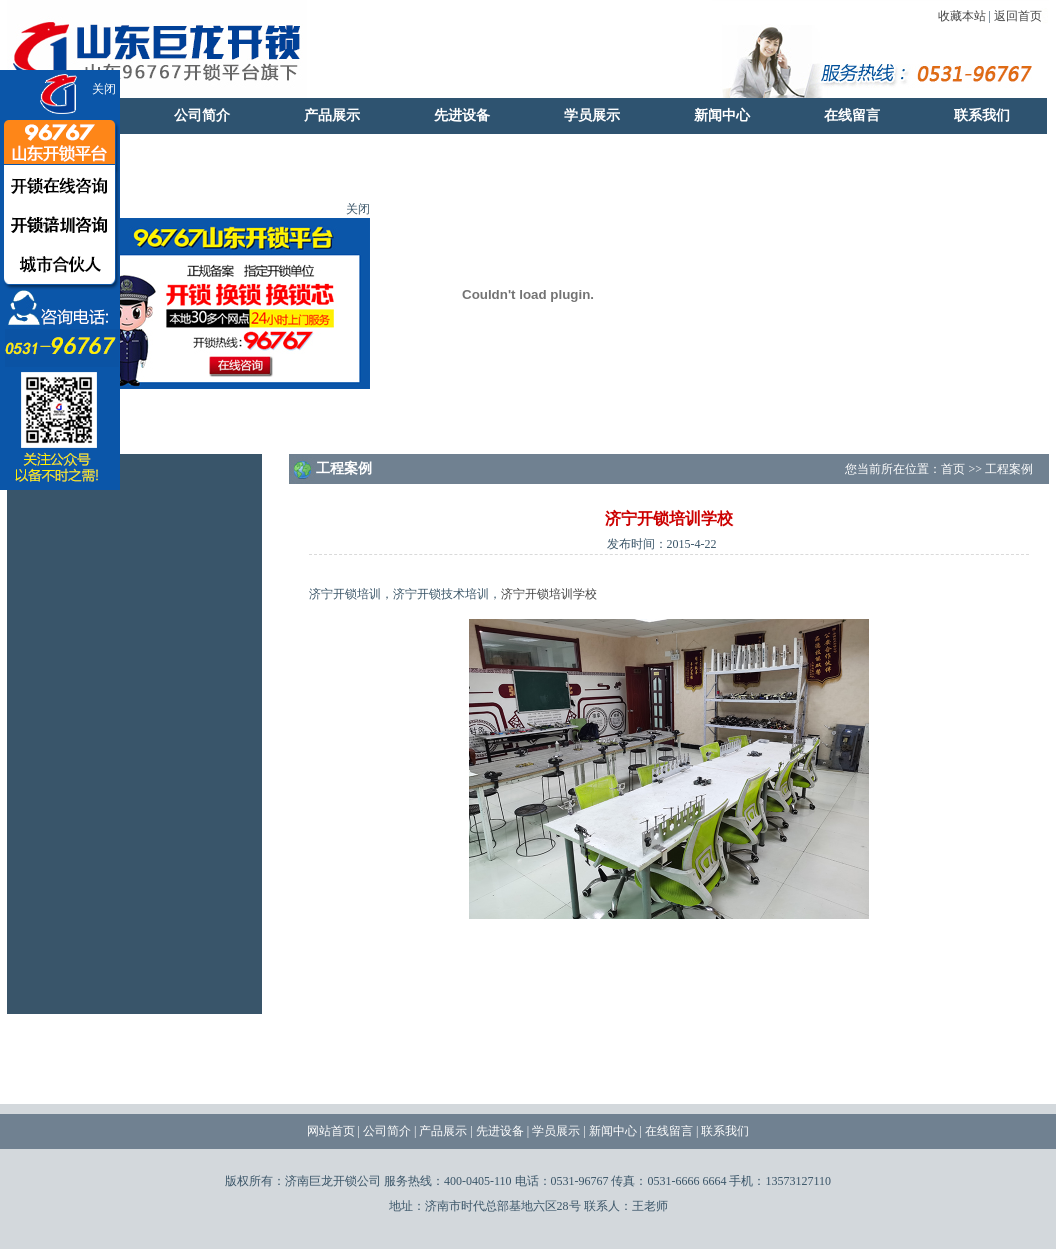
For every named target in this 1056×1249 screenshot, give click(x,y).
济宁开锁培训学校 (549, 594)
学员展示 (592, 115)
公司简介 (202, 115)
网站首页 (331, 1131)
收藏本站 (962, 16)
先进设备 (462, 115)
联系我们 (982, 115)
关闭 (104, 89)
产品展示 (332, 115)
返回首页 (1018, 16)
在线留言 (852, 115)
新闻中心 (722, 115)
